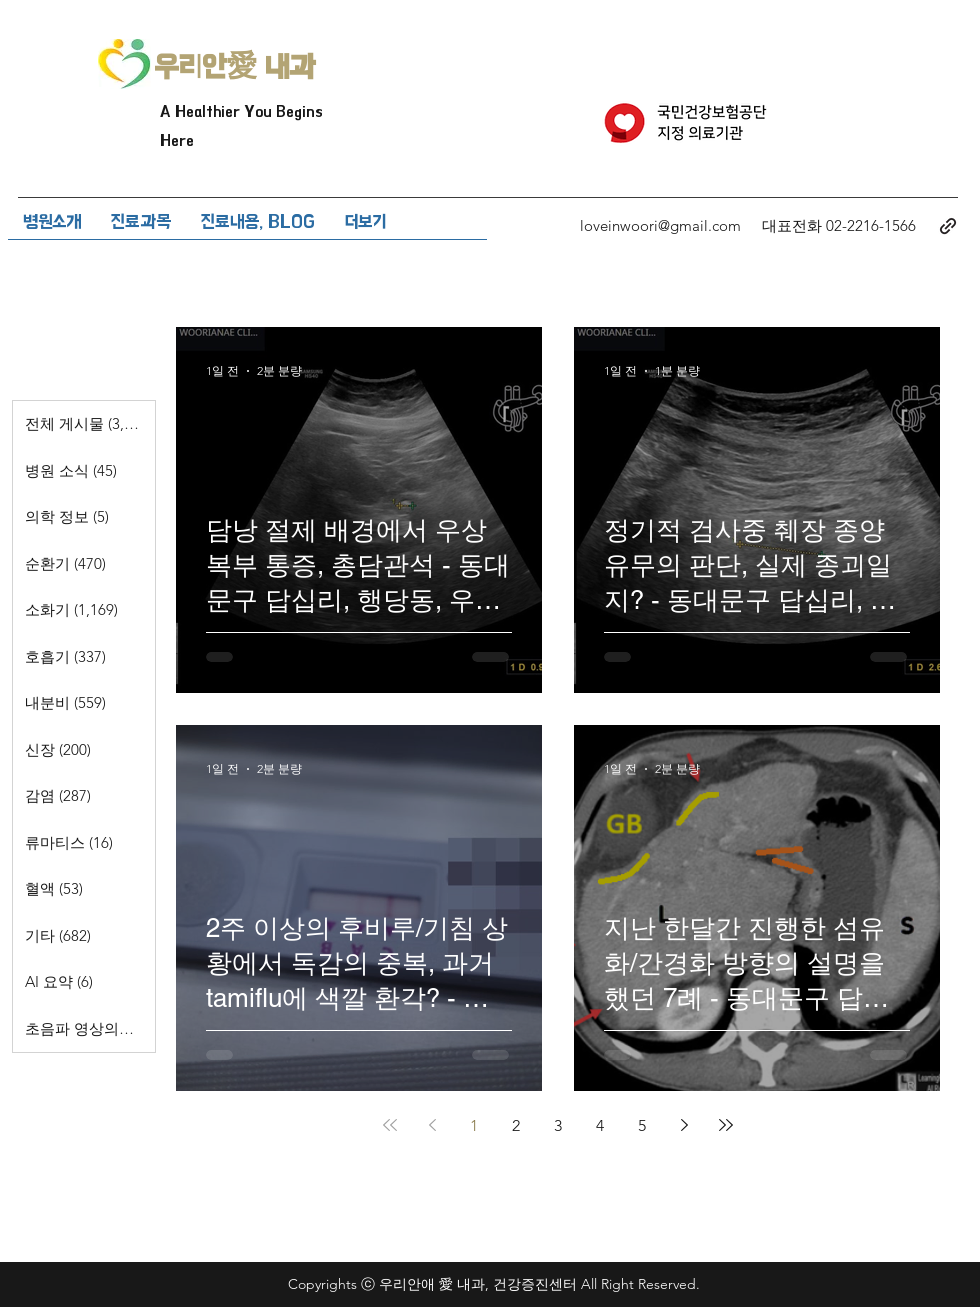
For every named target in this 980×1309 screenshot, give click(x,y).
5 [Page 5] (642, 1125)
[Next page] (684, 1125)
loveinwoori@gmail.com (660, 225)
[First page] (390, 1125)
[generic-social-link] (948, 226)
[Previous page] (432, 1125)
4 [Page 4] (600, 1125)
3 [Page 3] (558, 1125)
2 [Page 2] (516, 1125)
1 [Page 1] (474, 1125)
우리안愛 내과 (235, 67)
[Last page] (726, 1125)
